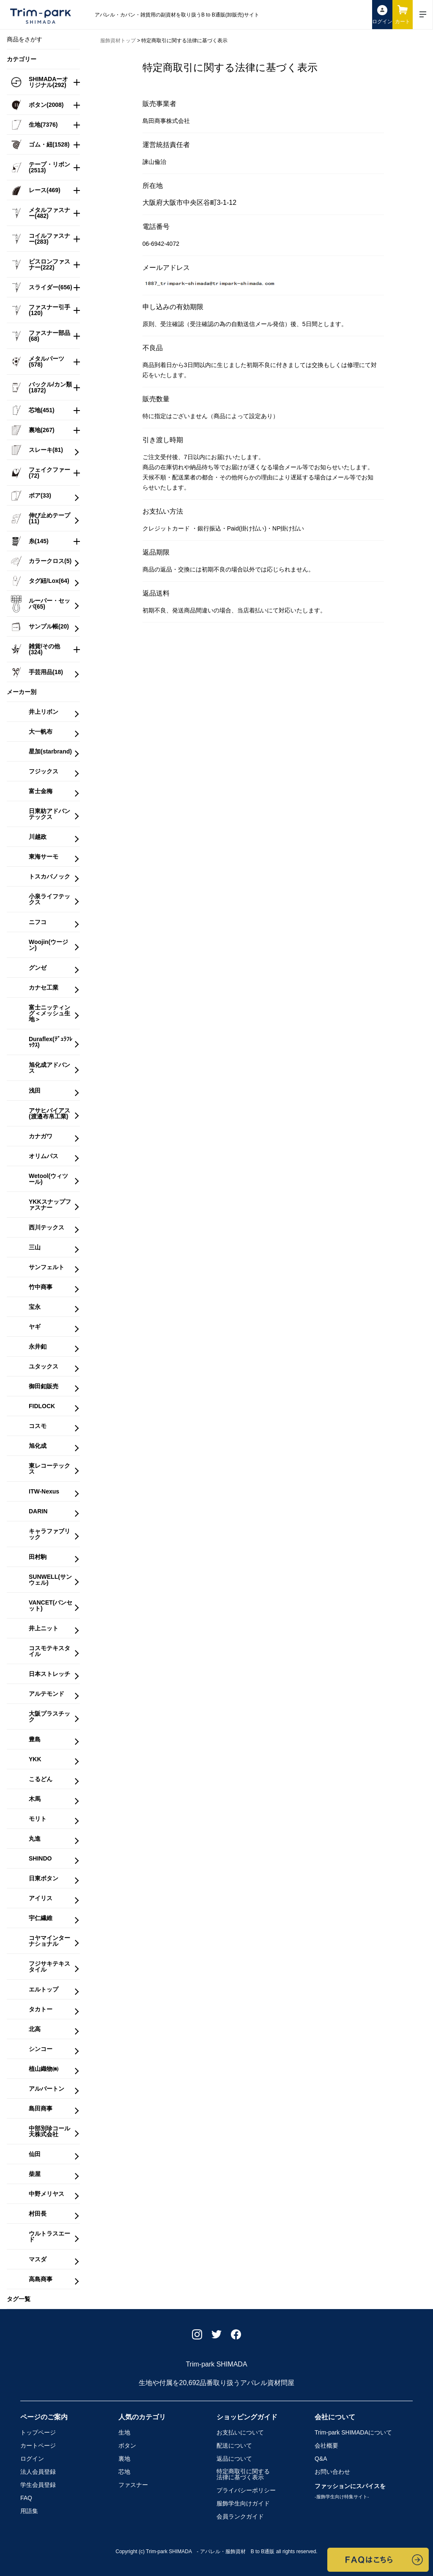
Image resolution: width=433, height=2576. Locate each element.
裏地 (124, 2459)
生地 (124, 2432)
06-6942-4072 (161, 243)
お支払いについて (240, 2432)
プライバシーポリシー (246, 2490)
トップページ (38, 2432)
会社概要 (326, 2445)
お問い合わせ (332, 2472)
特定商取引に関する (243, 2474)
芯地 (124, 2472)
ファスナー (133, 2485)
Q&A (321, 2459)
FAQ (26, 2498)
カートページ (38, 2445)
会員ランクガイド (240, 2516)
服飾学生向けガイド (243, 2503)
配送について (234, 2445)
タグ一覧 (18, 2299)
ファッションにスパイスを (350, 2491)
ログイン (32, 2459)
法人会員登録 (38, 2472)
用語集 (29, 2511)
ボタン (127, 2445)
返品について (234, 2459)
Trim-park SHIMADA (353, 2432)
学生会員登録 (38, 2485)
